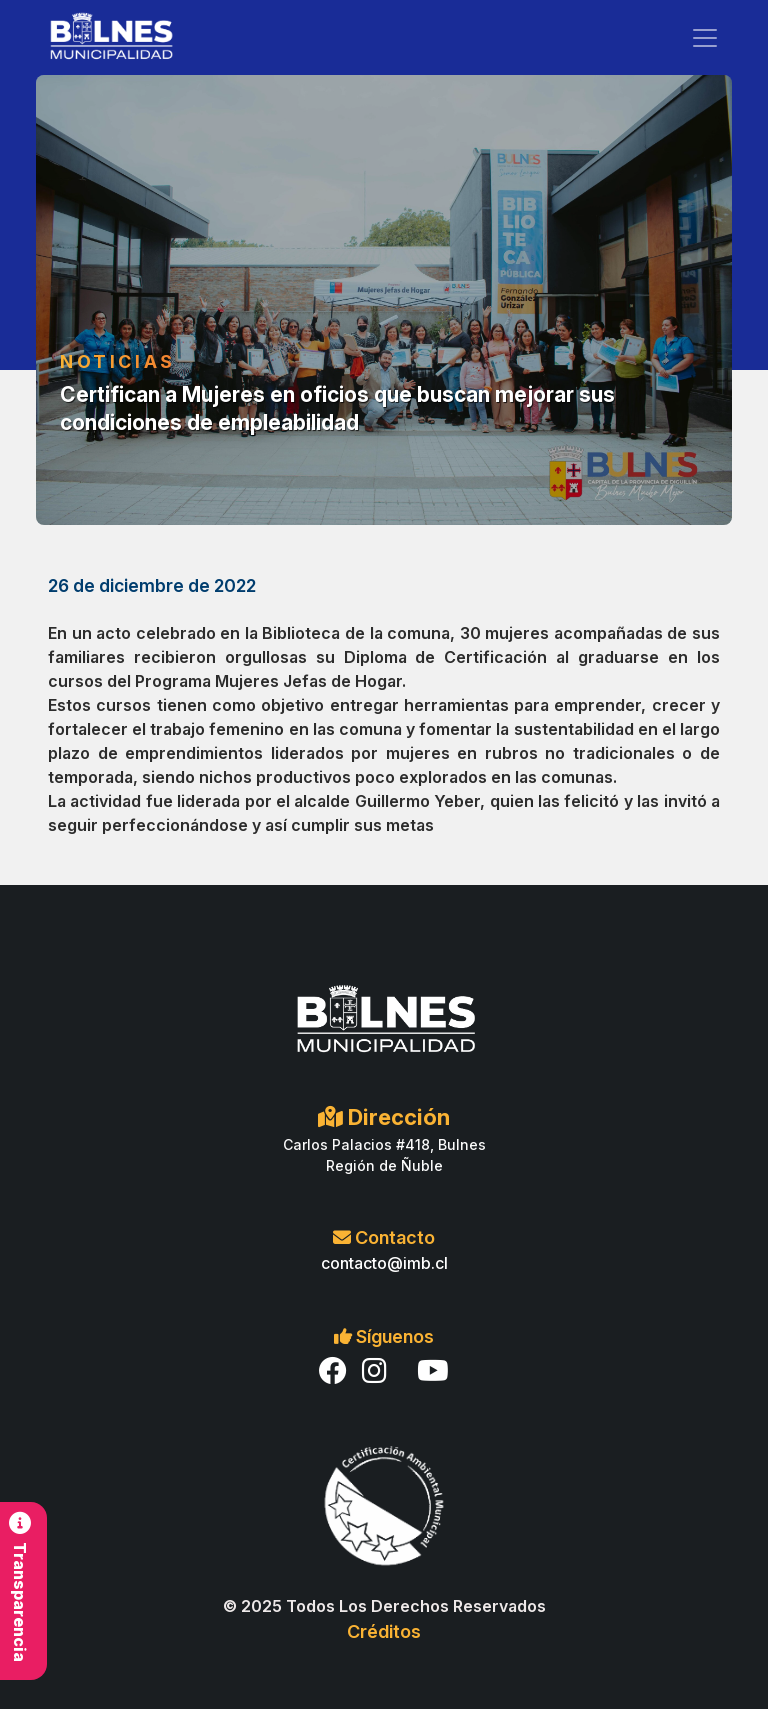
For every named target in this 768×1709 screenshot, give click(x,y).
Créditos (384, 1631)
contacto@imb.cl (384, 1263)
